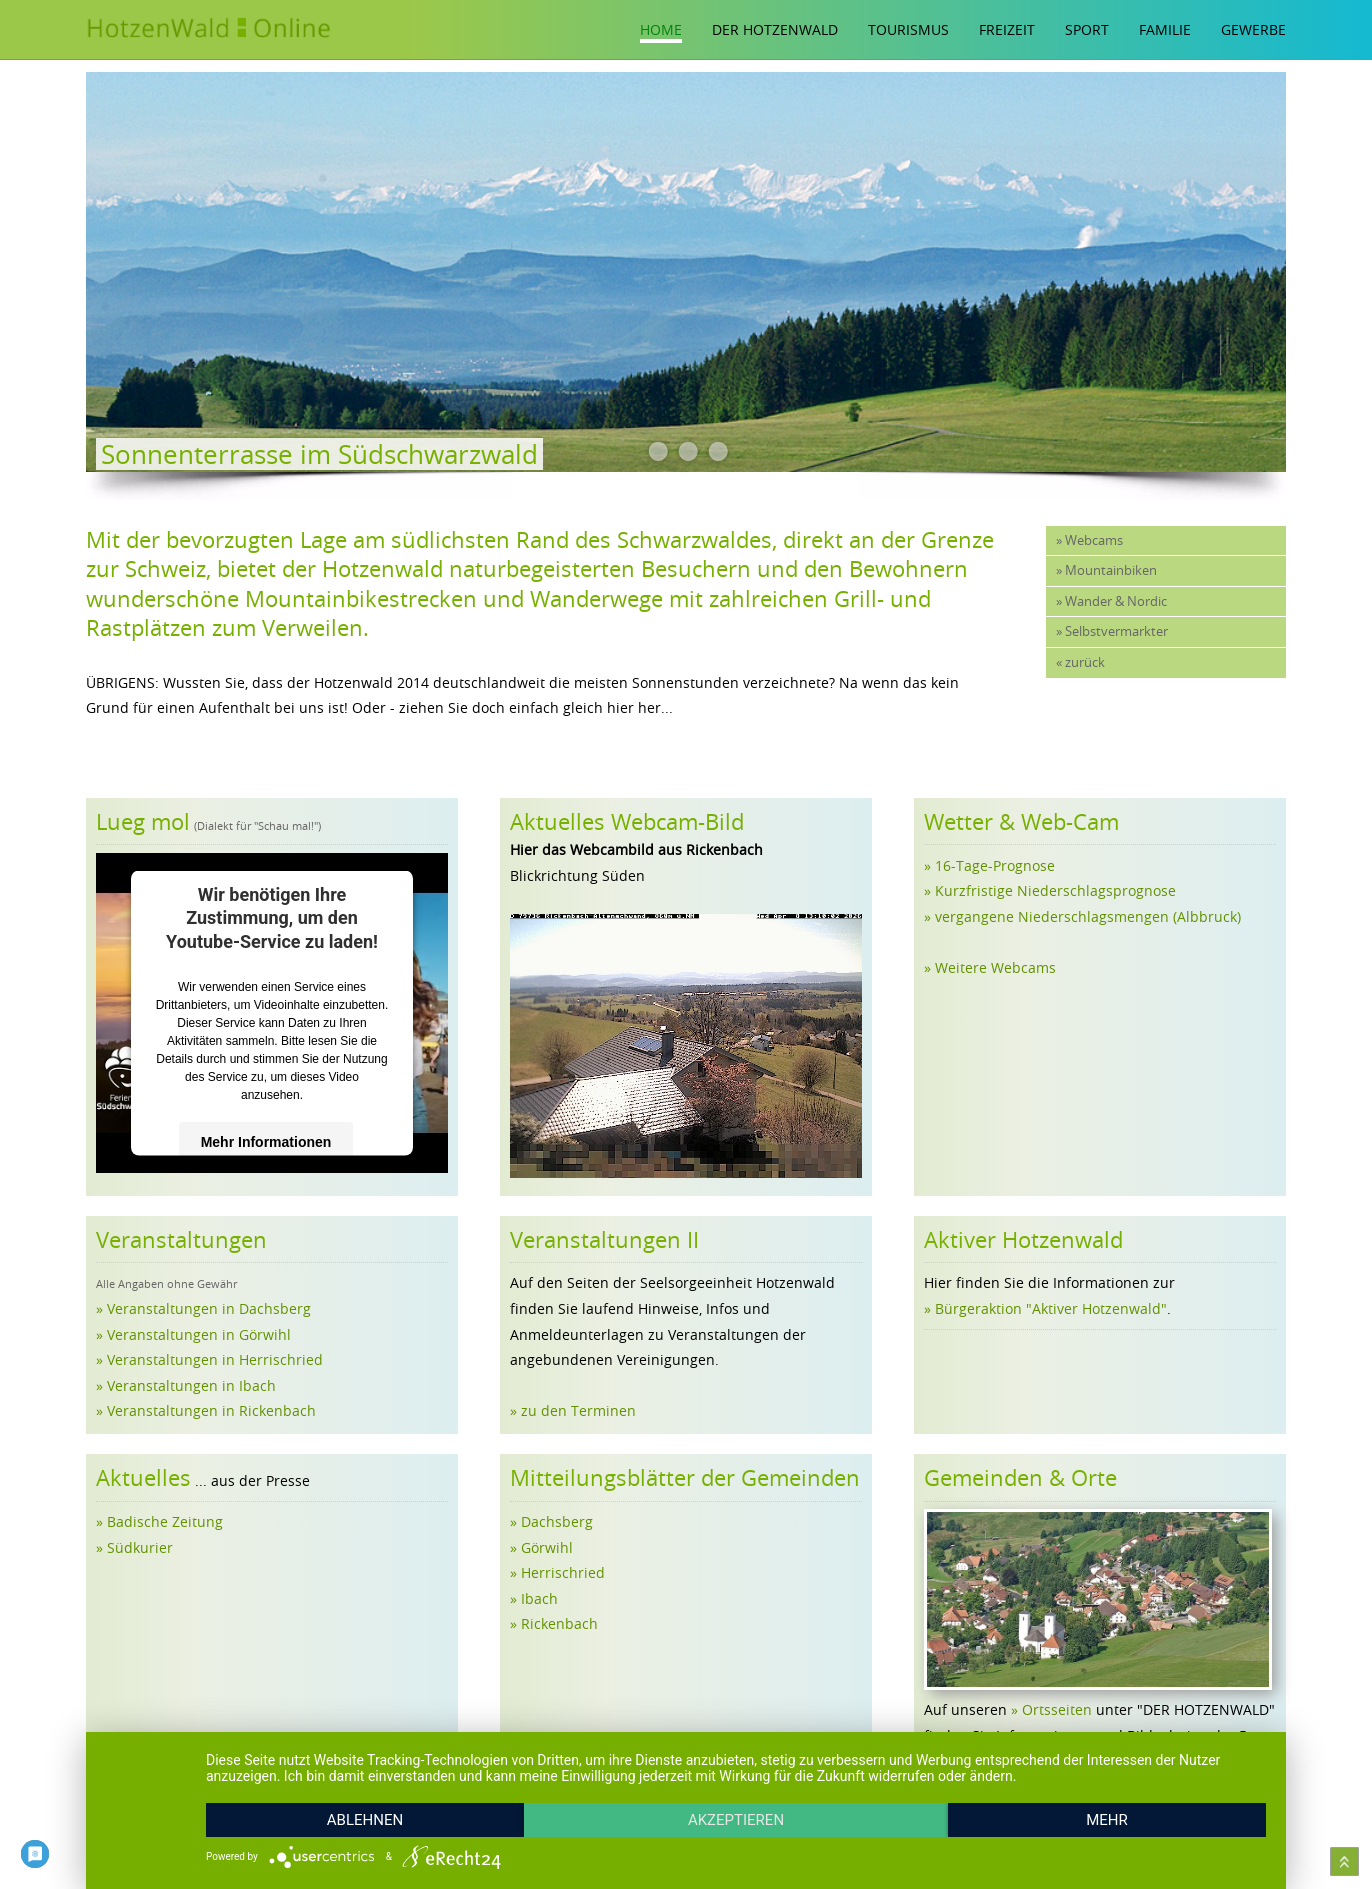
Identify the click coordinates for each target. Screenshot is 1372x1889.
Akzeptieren (736, 1820)
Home (661, 29)
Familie (1165, 29)
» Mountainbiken (1106, 570)
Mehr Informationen (266, 1142)
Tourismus (908, 29)
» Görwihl (541, 1547)
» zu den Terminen (573, 1410)
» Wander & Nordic (1111, 601)
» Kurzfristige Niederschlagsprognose (1050, 890)
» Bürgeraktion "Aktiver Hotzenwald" (1045, 1308)
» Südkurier (134, 1547)
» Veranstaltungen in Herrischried (209, 1359)
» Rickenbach (554, 1623)
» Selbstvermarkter (1112, 631)
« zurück (1080, 662)
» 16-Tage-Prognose (989, 865)
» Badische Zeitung (159, 1521)
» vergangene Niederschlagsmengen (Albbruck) (1082, 916)
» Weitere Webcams (990, 967)
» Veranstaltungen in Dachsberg (203, 1308)
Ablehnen (365, 1820)
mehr (1107, 1820)
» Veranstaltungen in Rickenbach (206, 1410)
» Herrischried (557, 1572)
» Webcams (1089, 540)
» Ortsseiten (1051, 1709)
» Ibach (534, 1598)
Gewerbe (1253, 29)
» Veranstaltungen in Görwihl (193, 1334)
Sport (1087, 29)
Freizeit (1007, 29)
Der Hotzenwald (775, 29)
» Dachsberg (551, 1521)
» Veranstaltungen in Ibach (186, 1385)
